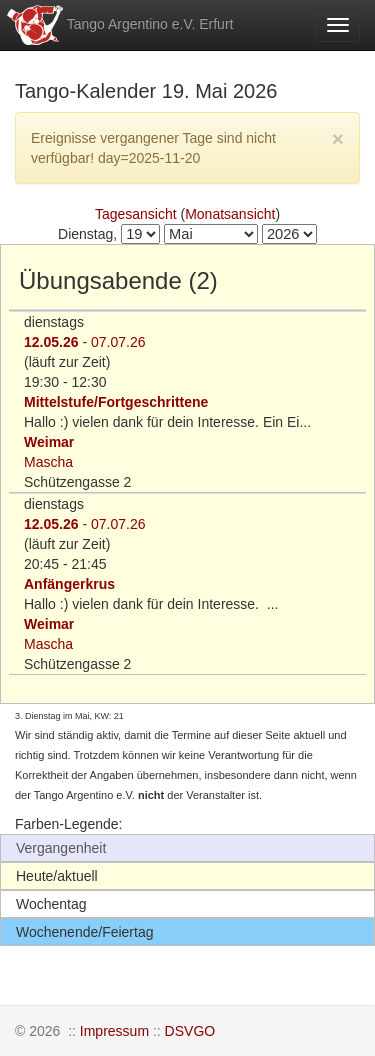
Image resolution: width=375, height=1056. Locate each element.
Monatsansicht (230, 214)
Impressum (114, 1031)
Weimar (49, 442)
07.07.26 (118, 342)
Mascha (48, 462)
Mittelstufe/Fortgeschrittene (116, 402)
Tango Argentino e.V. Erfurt (119, 25)
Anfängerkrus (69, 584)
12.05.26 (51, 342)
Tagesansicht (136, 214)
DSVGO (190, 1031)
